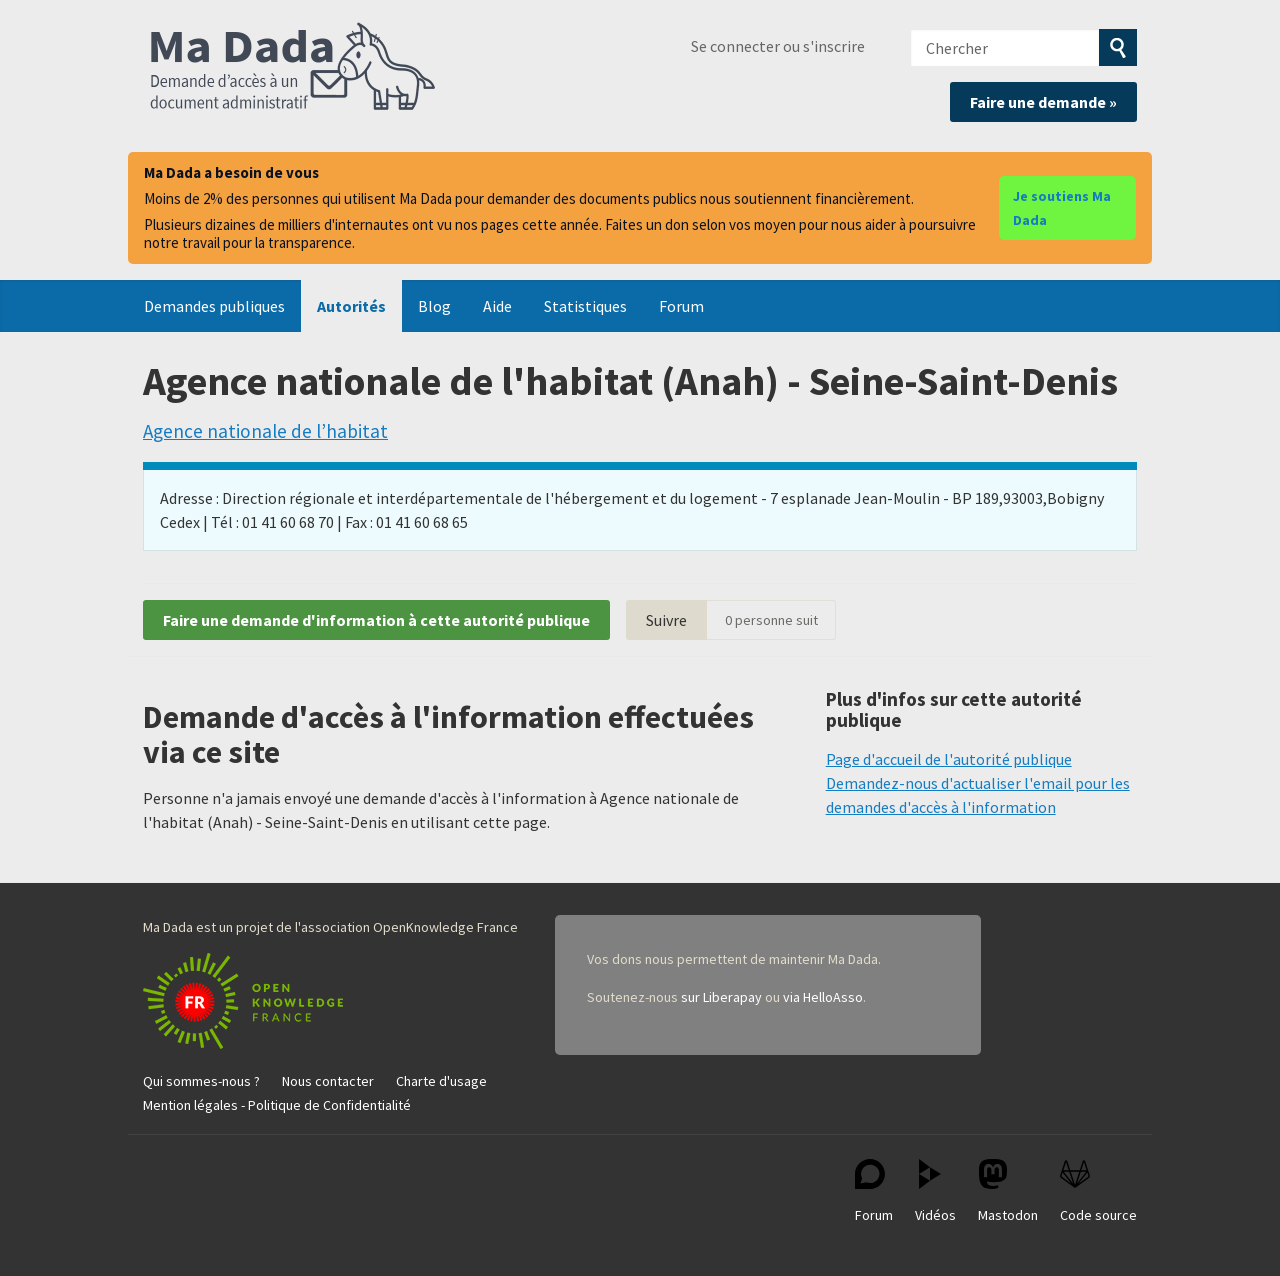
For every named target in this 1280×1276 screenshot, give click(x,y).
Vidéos (935, 1191)
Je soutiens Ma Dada (1062, 208)
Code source (1098, 1191)
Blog (434, 306)
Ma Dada (293, 68)
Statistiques (585, 306)
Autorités (351, 306)
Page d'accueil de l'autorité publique (949, 759)
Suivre (666, 620)
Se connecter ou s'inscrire (778, 46)
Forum (681, 306)
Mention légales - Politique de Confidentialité (277, 1105)
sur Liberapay (721, 997)
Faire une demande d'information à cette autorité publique (376, 620)
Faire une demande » (1043, 102)
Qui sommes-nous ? (201, 1081)
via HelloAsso (823, 997)
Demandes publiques (214, 306)
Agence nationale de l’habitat (265, 431)
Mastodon (1008, 1191)
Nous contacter (328, 1081)
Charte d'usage (441, 1081)
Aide (497, 306)
